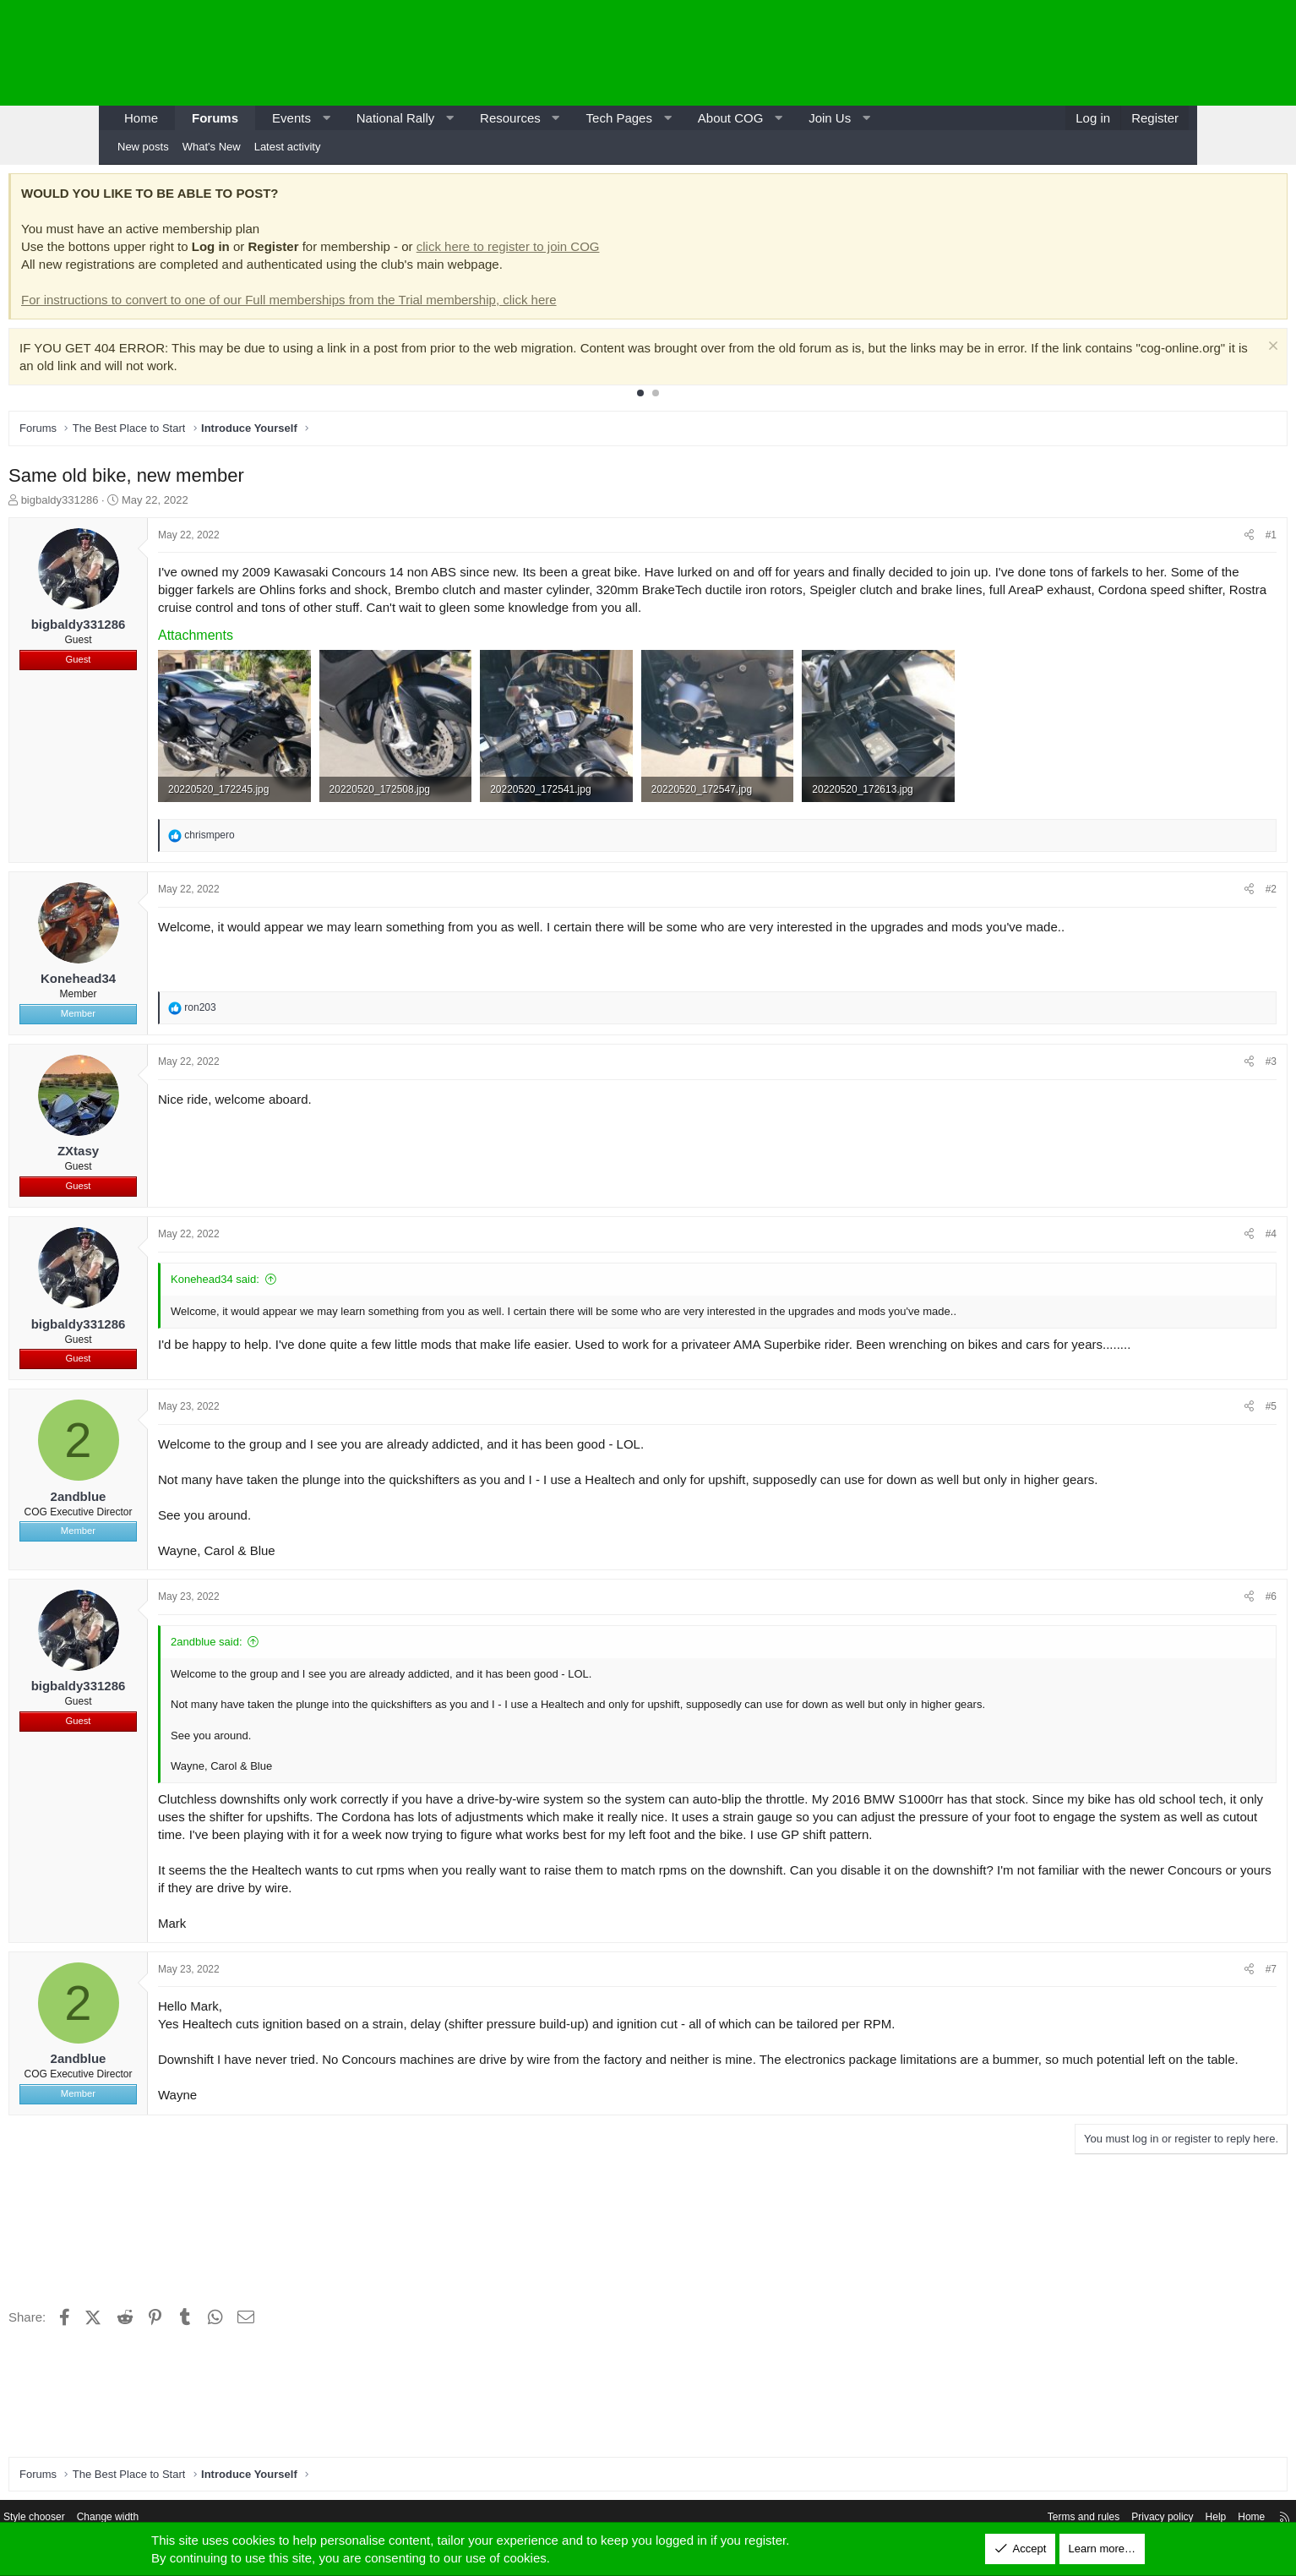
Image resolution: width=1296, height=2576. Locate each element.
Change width (227, 2519)
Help (1100, 2519)
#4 (1168, 1230)
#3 (1168, 1058)
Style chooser (148, 2519)
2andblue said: (310, 1657)
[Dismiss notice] (1168, 352)
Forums (215, 118)
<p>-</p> (1045, 52)
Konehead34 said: (318, 1275)
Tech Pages (619, 118)
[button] (326, 118)
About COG (731, 118)
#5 (1168, 1405)
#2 (1168, 886)
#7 (1168, 2002)
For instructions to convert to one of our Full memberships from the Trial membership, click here (392, 304)
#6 (1168, 1612)
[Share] (1146, 539)
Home (141, 118)
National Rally (396, 118)
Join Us (830, 118)
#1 (1168, 539)
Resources (510, 118)
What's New (211, 146)
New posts (143, 146)
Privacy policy (1043, 2519)
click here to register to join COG (611, 250)
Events (291, 118)
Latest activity (287, 146)
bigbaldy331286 (163, 504)
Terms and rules (958, 2519)
